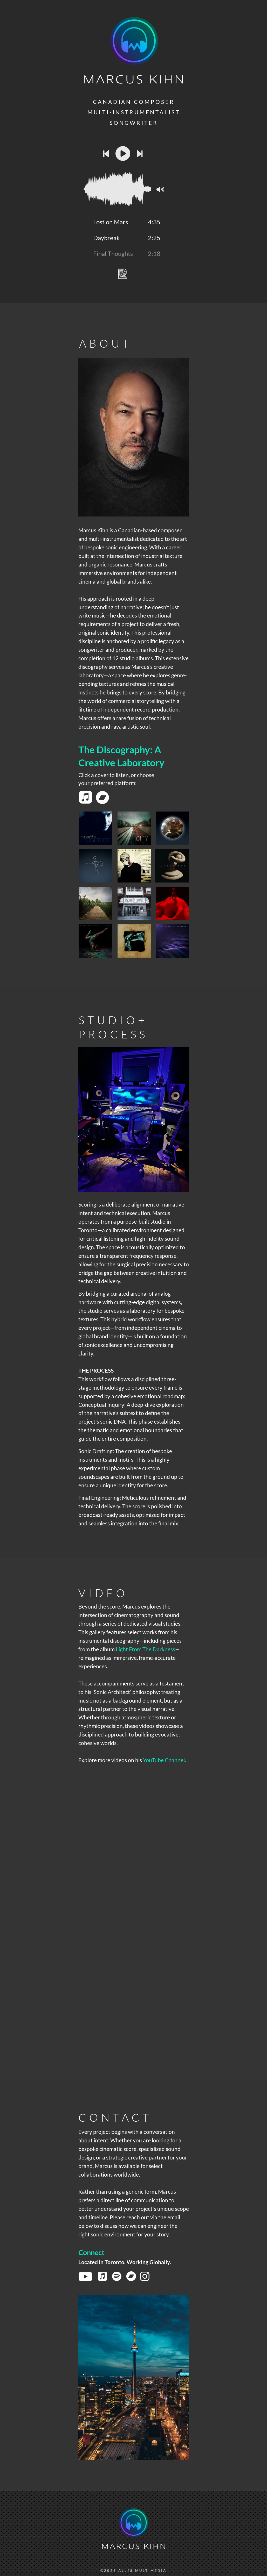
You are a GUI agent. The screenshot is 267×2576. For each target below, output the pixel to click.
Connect (92, 2252)
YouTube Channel (164, 1760)
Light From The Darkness (145, 1649)
